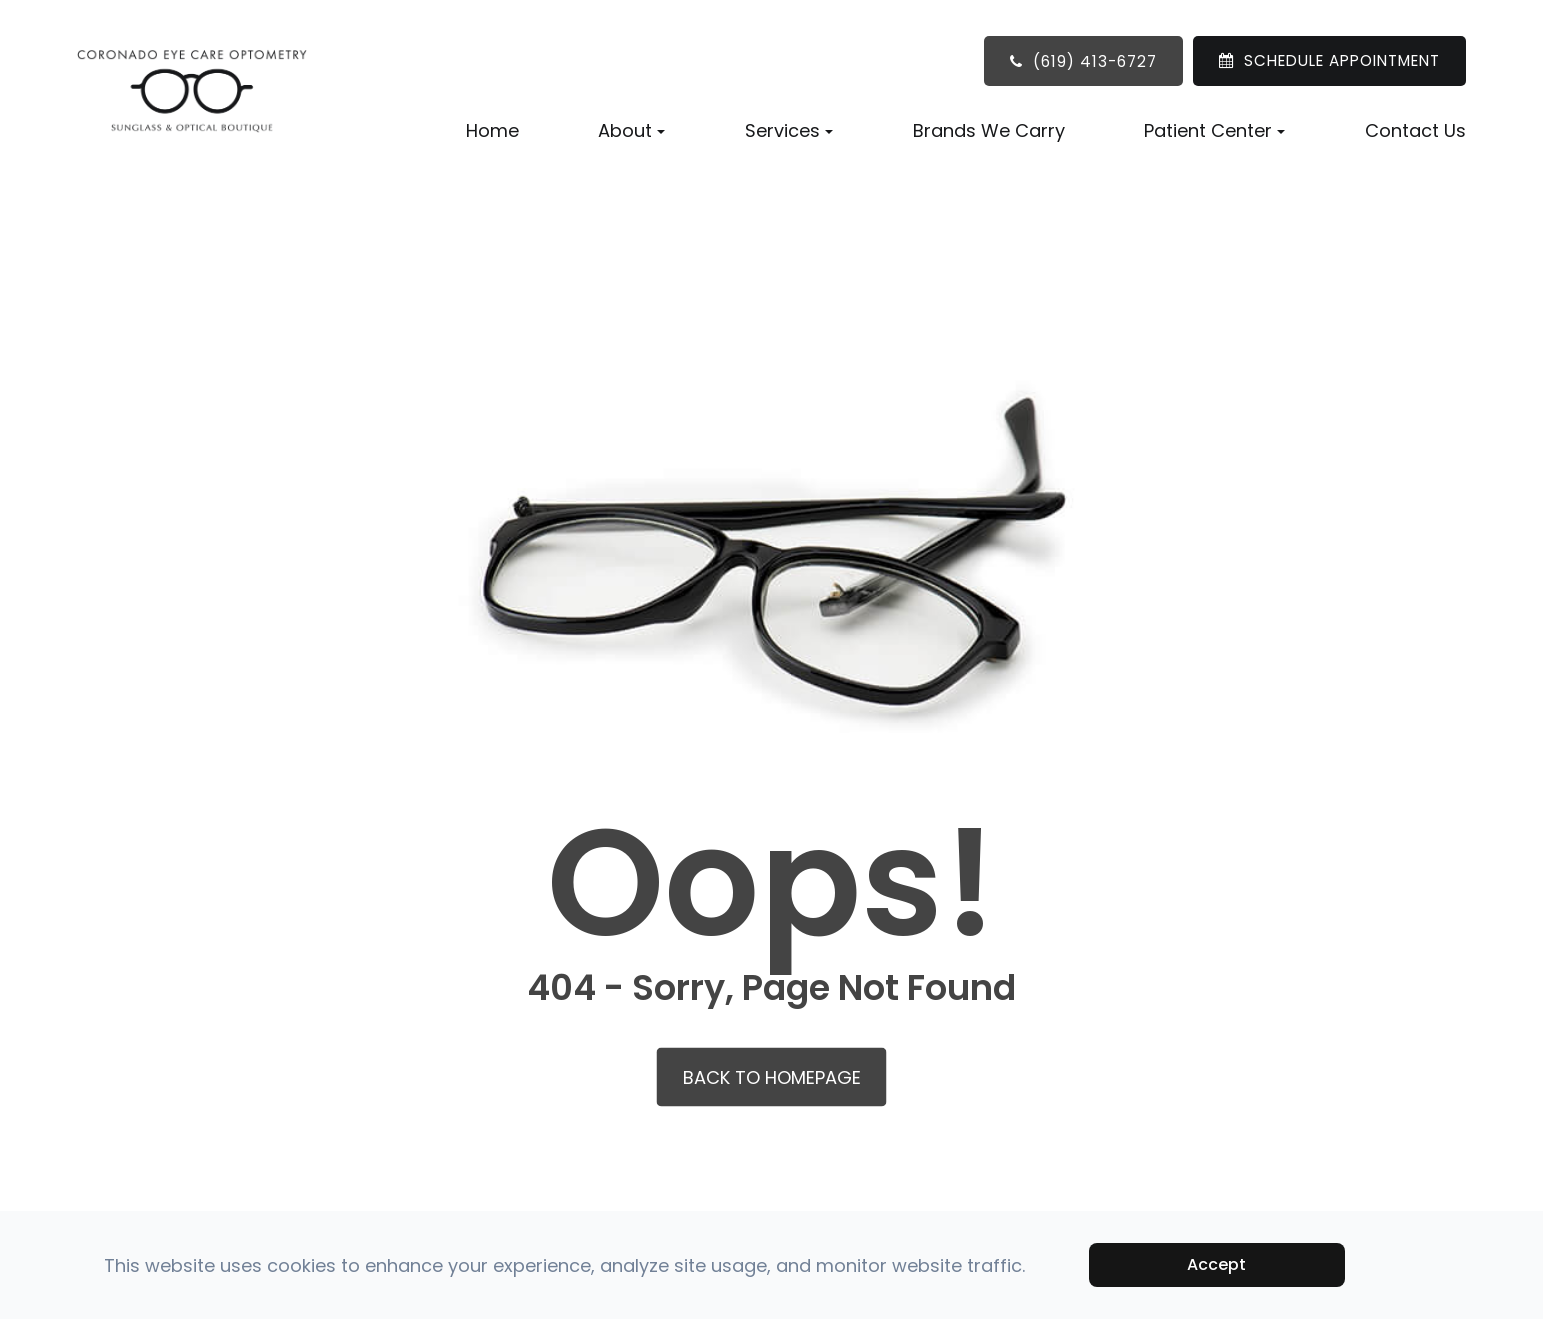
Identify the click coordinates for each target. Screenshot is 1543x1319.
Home (492, 130)
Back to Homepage (772, 1077)
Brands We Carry (989, 130)
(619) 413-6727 (1095, 61)
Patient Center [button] (1214, 130)
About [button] (631, 130)
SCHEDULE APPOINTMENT (1342, 60)
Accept (1216, 1264)
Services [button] (789, 130)
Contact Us (1415, 130)
